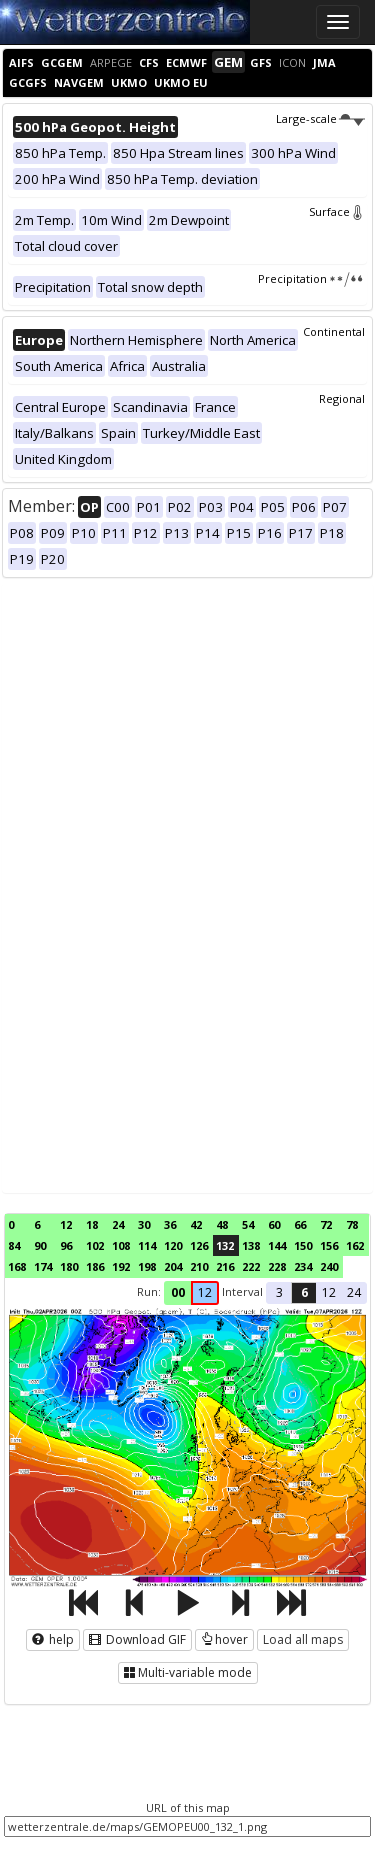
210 (199, 1266)
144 (277, 1245)
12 (66, 1224)
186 (95, 1266)
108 (121, 1245)
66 (300, 1224)
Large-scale (320, 118)
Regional (342, 398)
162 (355, 1245)
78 (352, 1224)
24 (118, 1224)
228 (277, 1266)
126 (199, 1245)
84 (14, 1245)
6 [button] (304, 1292)
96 (66, 1245)
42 (196, 1224)
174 (43, 1266)
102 (95, 1245)
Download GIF (137, 1639)
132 (225, 1245)
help (53, 1639)
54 (248, 1224)
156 (329, 1245)
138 (251, 1245)
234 (303, 1266)
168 (17, 1266)
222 (251, 1266)
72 (326, 1224)
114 (147, 1245)
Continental (334, 331)
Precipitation (311, 278)
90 (40, 1245)
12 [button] (205, 1292)
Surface (337, 211)
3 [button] (279, 1292)
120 (173, 1245)
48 (222, 1224)
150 (303, 1245)
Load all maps (303, 1639)
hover (224, 1639)
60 (274, 1224)
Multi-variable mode (188, 1672)
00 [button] (178, 1292)
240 (329, 1266)
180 (69, 1266)
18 (92, 1224)
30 (144, 1224)
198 (147, 1266)
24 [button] (354, 1292)
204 (173, 1266)
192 (121, 1266)
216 (225, 1266)
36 (170, 1224)
